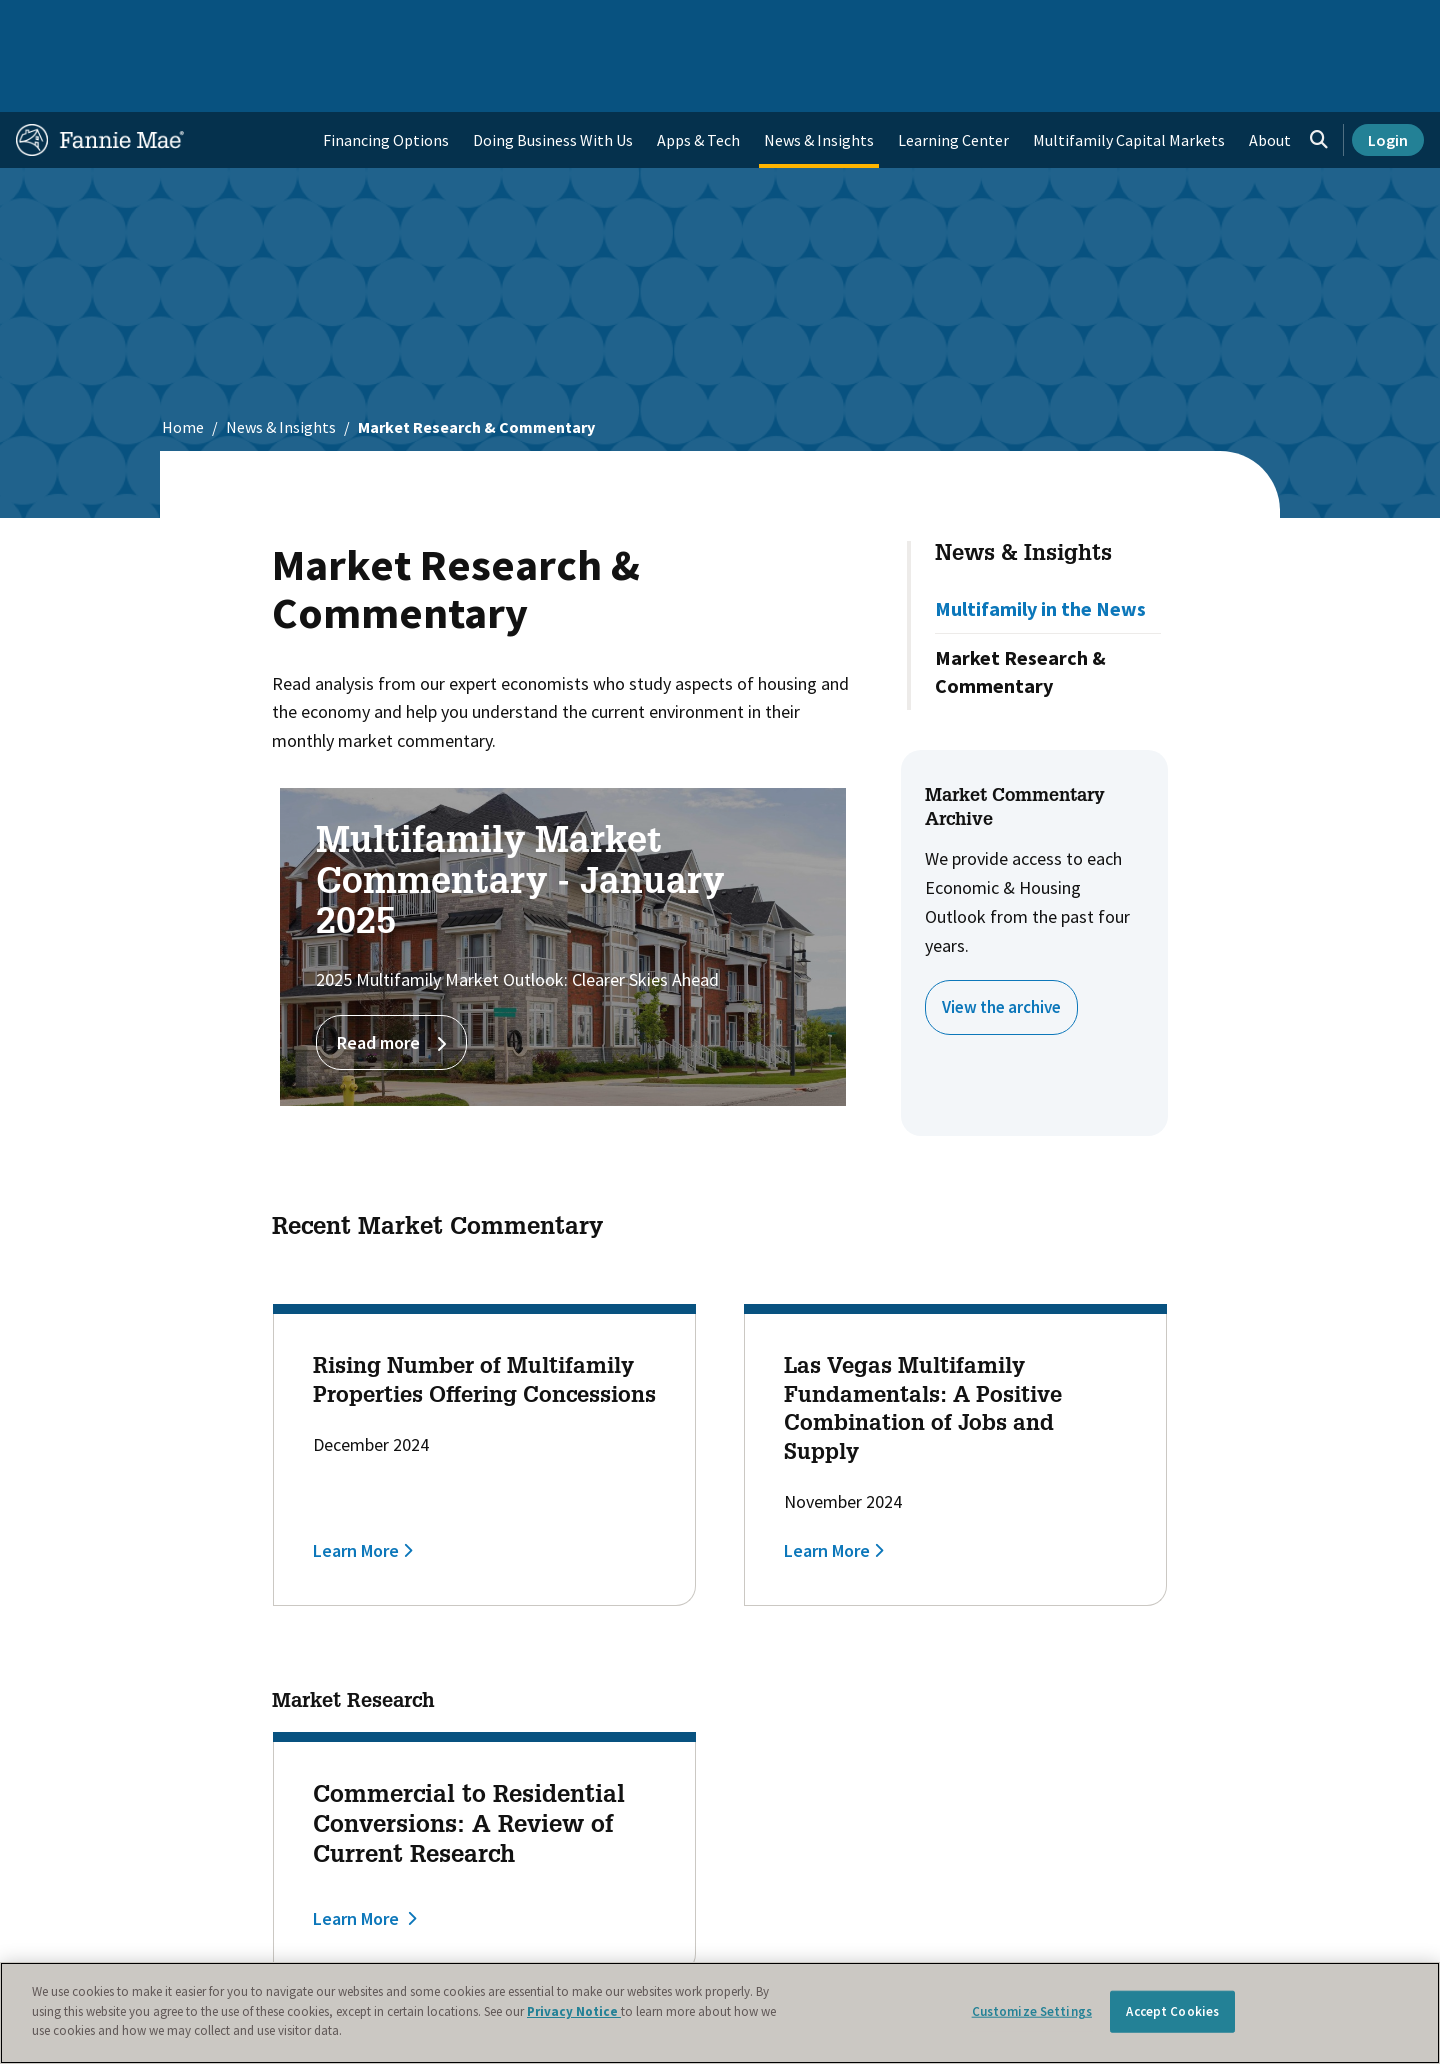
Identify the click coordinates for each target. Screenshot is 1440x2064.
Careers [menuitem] (1286, 24)
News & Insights (281, 363)
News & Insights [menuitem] (819, 76)
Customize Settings (1032, 2011)
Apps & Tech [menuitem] (698, 76)
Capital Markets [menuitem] (496, 24)
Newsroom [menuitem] (1198, 24)
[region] (720, 2013)
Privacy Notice (574, 2011)
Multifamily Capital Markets (1129, 76)
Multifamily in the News (1040, 544)
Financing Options (386, 76)
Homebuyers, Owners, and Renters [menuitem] (693, 24)
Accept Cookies (1172, 2011)
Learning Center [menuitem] (953, 76)
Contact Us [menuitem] (1374, 24)
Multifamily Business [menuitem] (346, 24)
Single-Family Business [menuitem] (172, 24)
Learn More (356, 1486)
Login (1388, 76)
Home (183, 363)
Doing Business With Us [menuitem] (553, 76)
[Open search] (1319, 76)
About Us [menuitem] (961, 24)
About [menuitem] (1270, 76)
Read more (391, 978)
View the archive (1007, 942)
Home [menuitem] (49, 24)
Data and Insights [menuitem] (1076, 24)
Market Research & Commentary (1020, 607)
